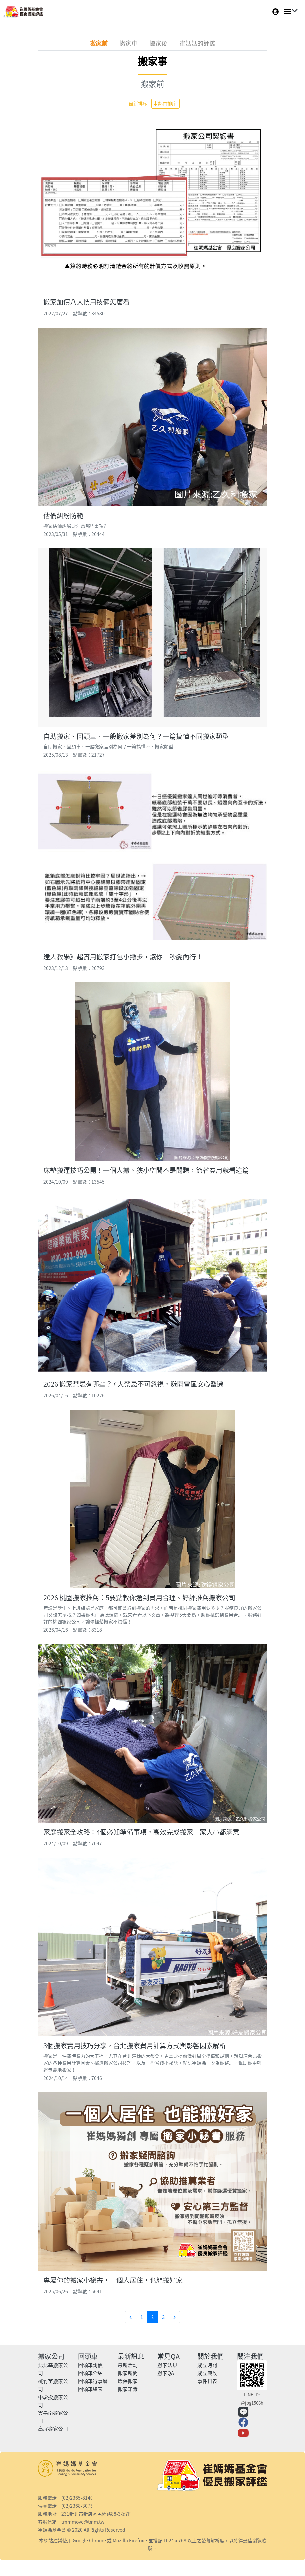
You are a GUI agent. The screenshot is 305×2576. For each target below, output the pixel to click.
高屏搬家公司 (53, 2428)
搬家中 (129, 43)
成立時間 (207, 2365)
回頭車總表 (90, 2389)
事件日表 (207, 2381)
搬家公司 (51, 2356)
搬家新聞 (128, 2373)
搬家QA (165, 2373)
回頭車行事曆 (93, 2381)
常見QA (168, 2356)
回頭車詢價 (90, 2365)
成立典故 (207, 2373)
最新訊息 (131, 2356)
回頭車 (88, 2356)
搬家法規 (167, 2365)
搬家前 (99, 43)
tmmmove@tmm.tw (82, 2521)
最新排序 (138, 103)
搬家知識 (128, 2389)
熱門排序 (165, 103)
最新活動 (128, 2365)
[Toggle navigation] (289, 11)
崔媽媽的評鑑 (197, 43)
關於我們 (210, 2356)
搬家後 (158, 43)
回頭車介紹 (90, 2373)
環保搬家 (128, 2381)
